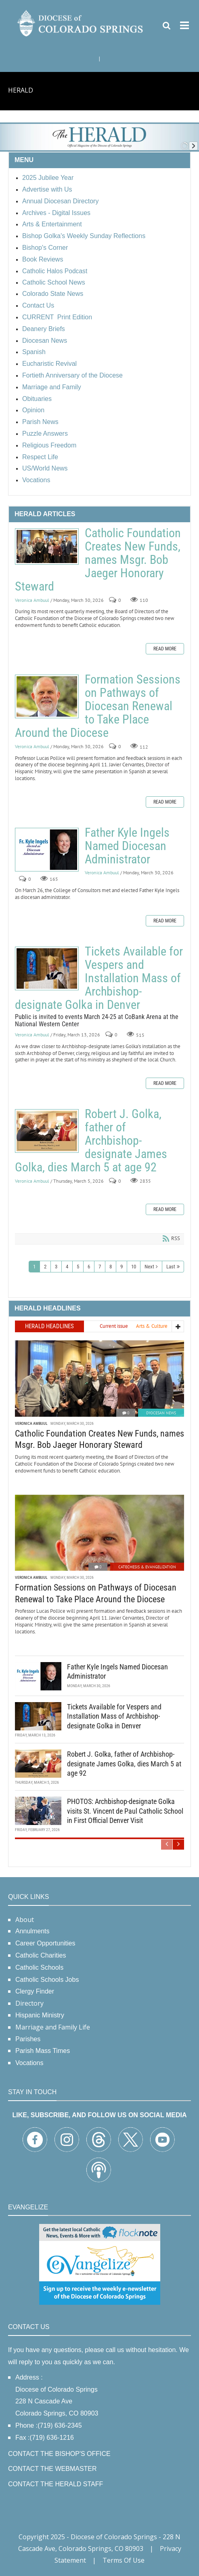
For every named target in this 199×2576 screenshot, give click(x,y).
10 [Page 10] (133, 1267)
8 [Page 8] (110, 1267)
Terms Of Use (124, 2560)
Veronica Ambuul (32, 600)
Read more (164, 649)
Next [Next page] (149, 1267)
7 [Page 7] (99, 1267)
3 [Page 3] (56, 1267)
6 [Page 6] (89, 1267)
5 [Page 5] (78, 1267)
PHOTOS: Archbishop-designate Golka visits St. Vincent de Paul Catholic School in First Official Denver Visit (125, 1811)
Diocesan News (161, 1413)
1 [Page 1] (34, 1267)
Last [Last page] (170, 1267)
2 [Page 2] (45, 1267)
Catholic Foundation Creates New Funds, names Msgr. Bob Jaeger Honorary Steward (46, 546)
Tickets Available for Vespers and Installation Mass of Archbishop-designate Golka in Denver (46, 968)
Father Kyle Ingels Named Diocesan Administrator (46, 849)
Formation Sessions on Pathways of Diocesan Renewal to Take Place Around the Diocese (46, 696)
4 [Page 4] (67, 1267)
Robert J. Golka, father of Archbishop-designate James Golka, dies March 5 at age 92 (46, 1131)
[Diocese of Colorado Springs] (81, 23)
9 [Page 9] (121, 1267)
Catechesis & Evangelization (147, 1567)
